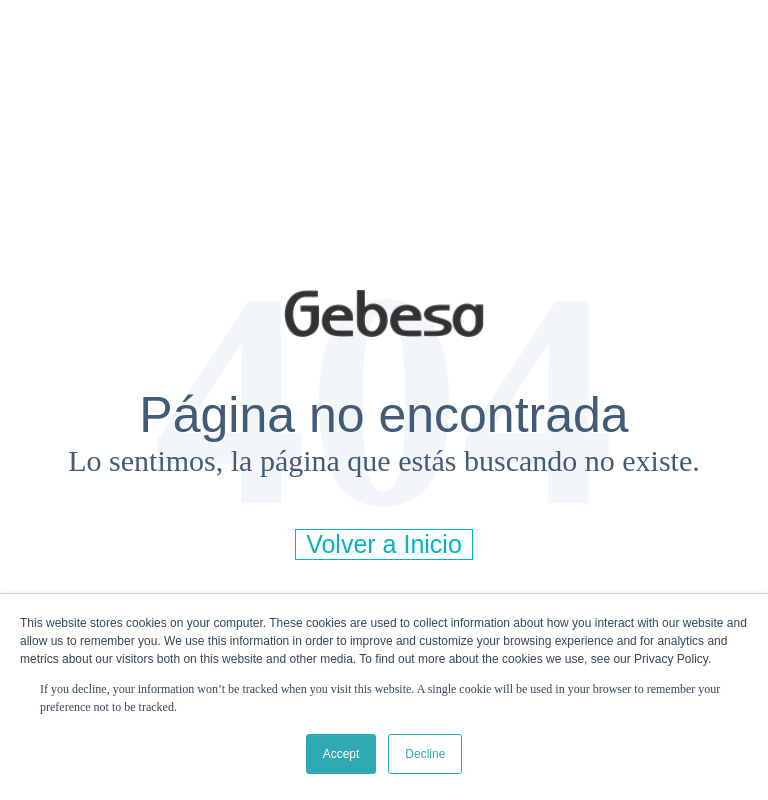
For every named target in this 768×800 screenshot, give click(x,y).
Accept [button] (341, 754)
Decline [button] (425, 754)
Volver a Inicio (384, 544)
